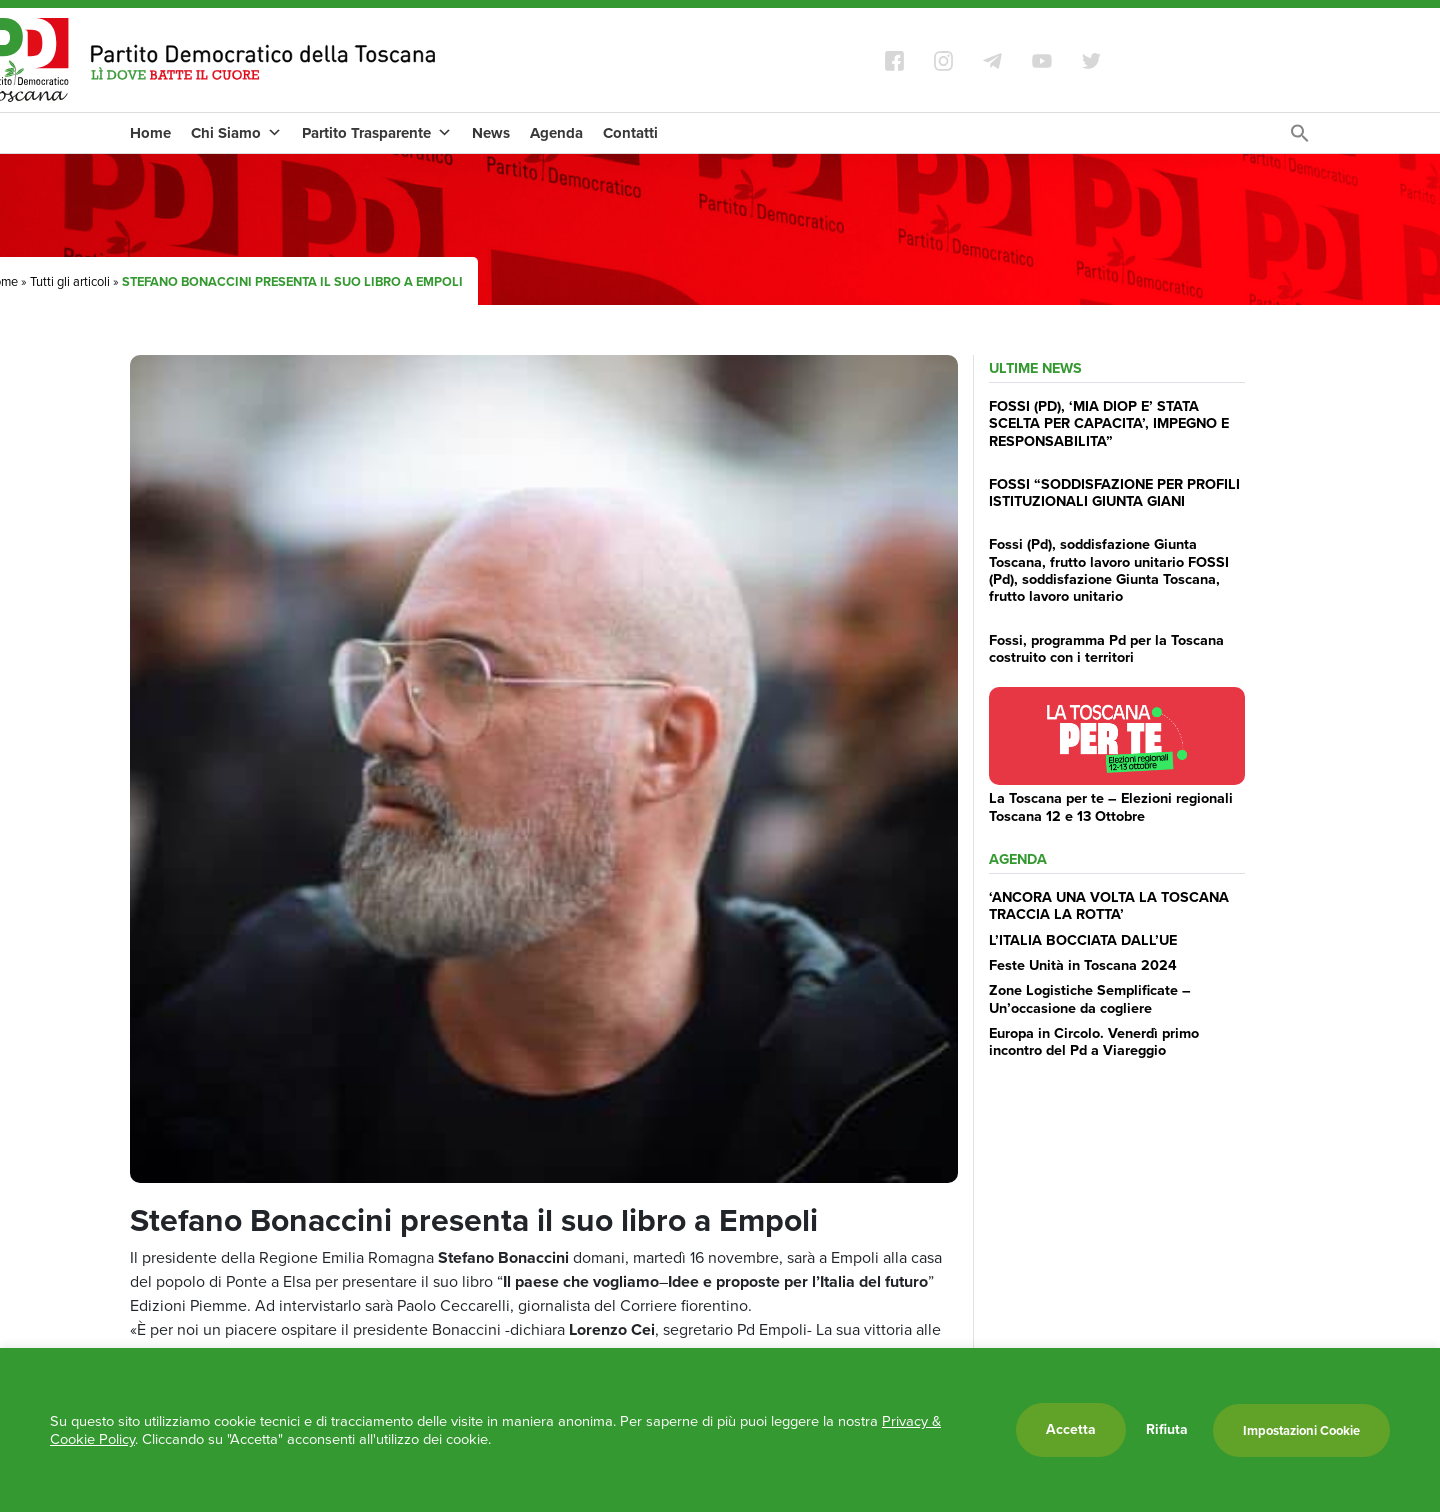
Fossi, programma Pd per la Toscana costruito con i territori (1106, 648)
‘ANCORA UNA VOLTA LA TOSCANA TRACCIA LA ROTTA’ (1109, 905)
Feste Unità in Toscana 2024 (1083, 965)
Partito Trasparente (377, 133)
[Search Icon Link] (1300, 138)
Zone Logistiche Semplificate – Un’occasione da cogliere (1090, 998)
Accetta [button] (1071, 1429)
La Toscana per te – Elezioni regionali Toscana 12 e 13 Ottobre (1111, 806)
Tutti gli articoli (70, 281)
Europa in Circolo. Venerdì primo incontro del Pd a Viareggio (1094, 1041)
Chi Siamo (236, 133)
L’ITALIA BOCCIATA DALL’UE (1083, 940)
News (491, 133)
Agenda (556, 133)
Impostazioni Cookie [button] (1301, 1430)
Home (150, 133)
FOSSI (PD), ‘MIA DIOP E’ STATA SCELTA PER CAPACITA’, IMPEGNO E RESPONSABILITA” (1109, 423)
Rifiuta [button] (1167, 1430)
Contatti (630, 133)
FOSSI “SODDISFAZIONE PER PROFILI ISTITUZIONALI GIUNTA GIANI (1114, 492)
